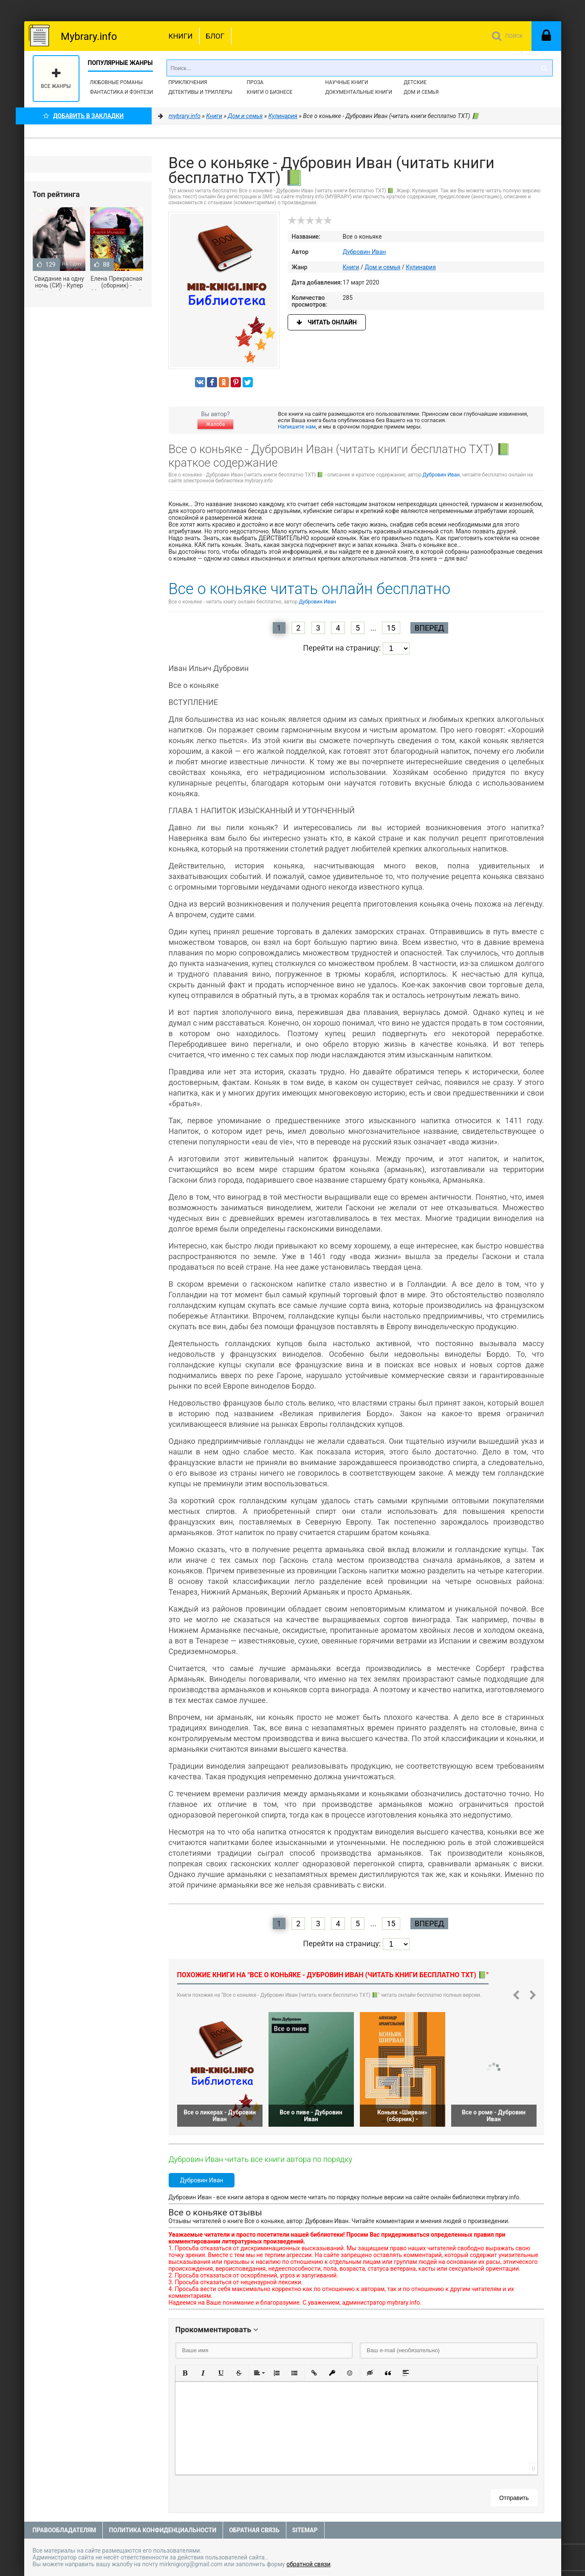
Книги (181, 36)
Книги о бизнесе (270, 92)
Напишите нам (297, 426)
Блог (215, 36)
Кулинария (421, 267)
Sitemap (305, 2530)
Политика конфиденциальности (162, 2530)
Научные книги (346, 82)
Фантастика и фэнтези (121, 92)
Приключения (187, 82)
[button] (185, 2373)
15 (391, 627)
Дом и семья (421, 92)
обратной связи (308, 2564)
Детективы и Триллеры (200, 92)
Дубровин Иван (364, 251)
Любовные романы (116, 82)
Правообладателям (64, 2530)
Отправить (513, 2497)
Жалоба (215, 424)
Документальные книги (358, 92)
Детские (415, 82)
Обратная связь (254, 2530)
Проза (255, 82)
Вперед (429, 627)
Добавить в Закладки (83, 116)
